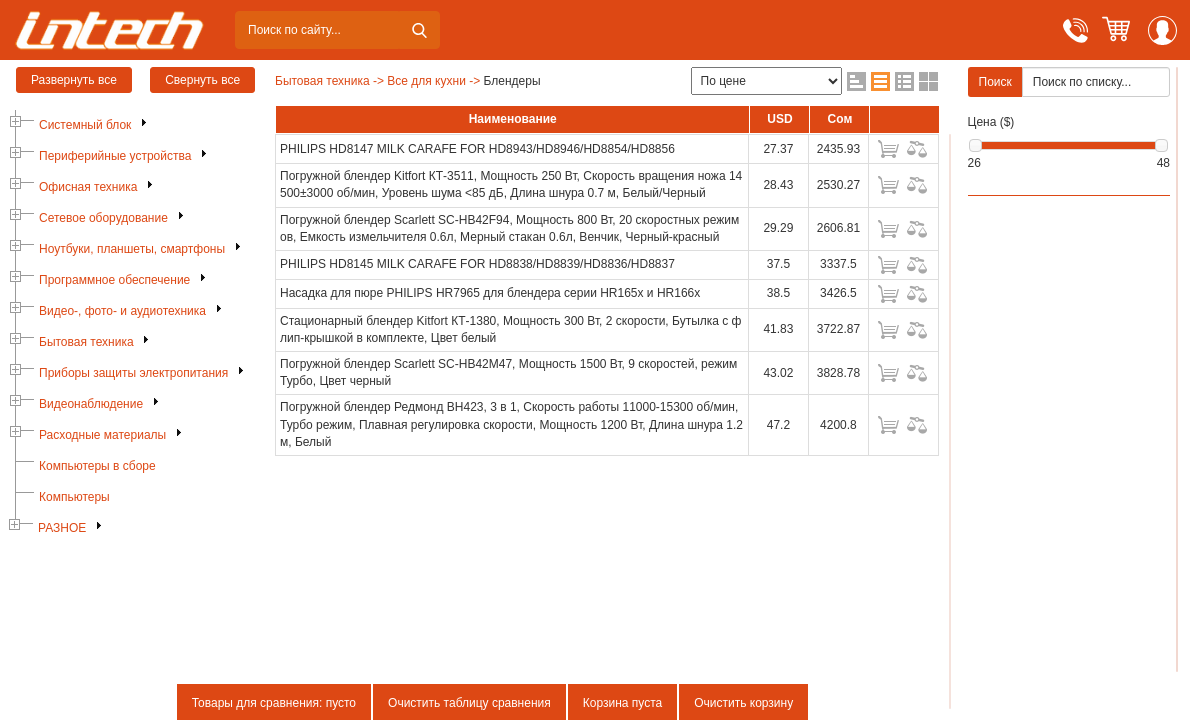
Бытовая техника (86, 342)
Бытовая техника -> (329, 81)
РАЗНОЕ (62, 528)
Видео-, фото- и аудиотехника (122, 311)
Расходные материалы (102, 435)
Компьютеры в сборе (97, 466)
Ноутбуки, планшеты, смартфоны (132, 249)
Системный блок (85, 125)
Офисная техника (88, 187)
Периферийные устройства (115, 156)
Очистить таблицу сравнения (469, 703)
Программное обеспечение (114, 280)
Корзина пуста (622, 703)
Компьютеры (74, 497)
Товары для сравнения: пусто (274, 703)
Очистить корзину (743, 703)
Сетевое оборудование (103, 218)
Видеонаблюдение (91, 404)
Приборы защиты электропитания (133, 373)
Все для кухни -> (433, 81)
